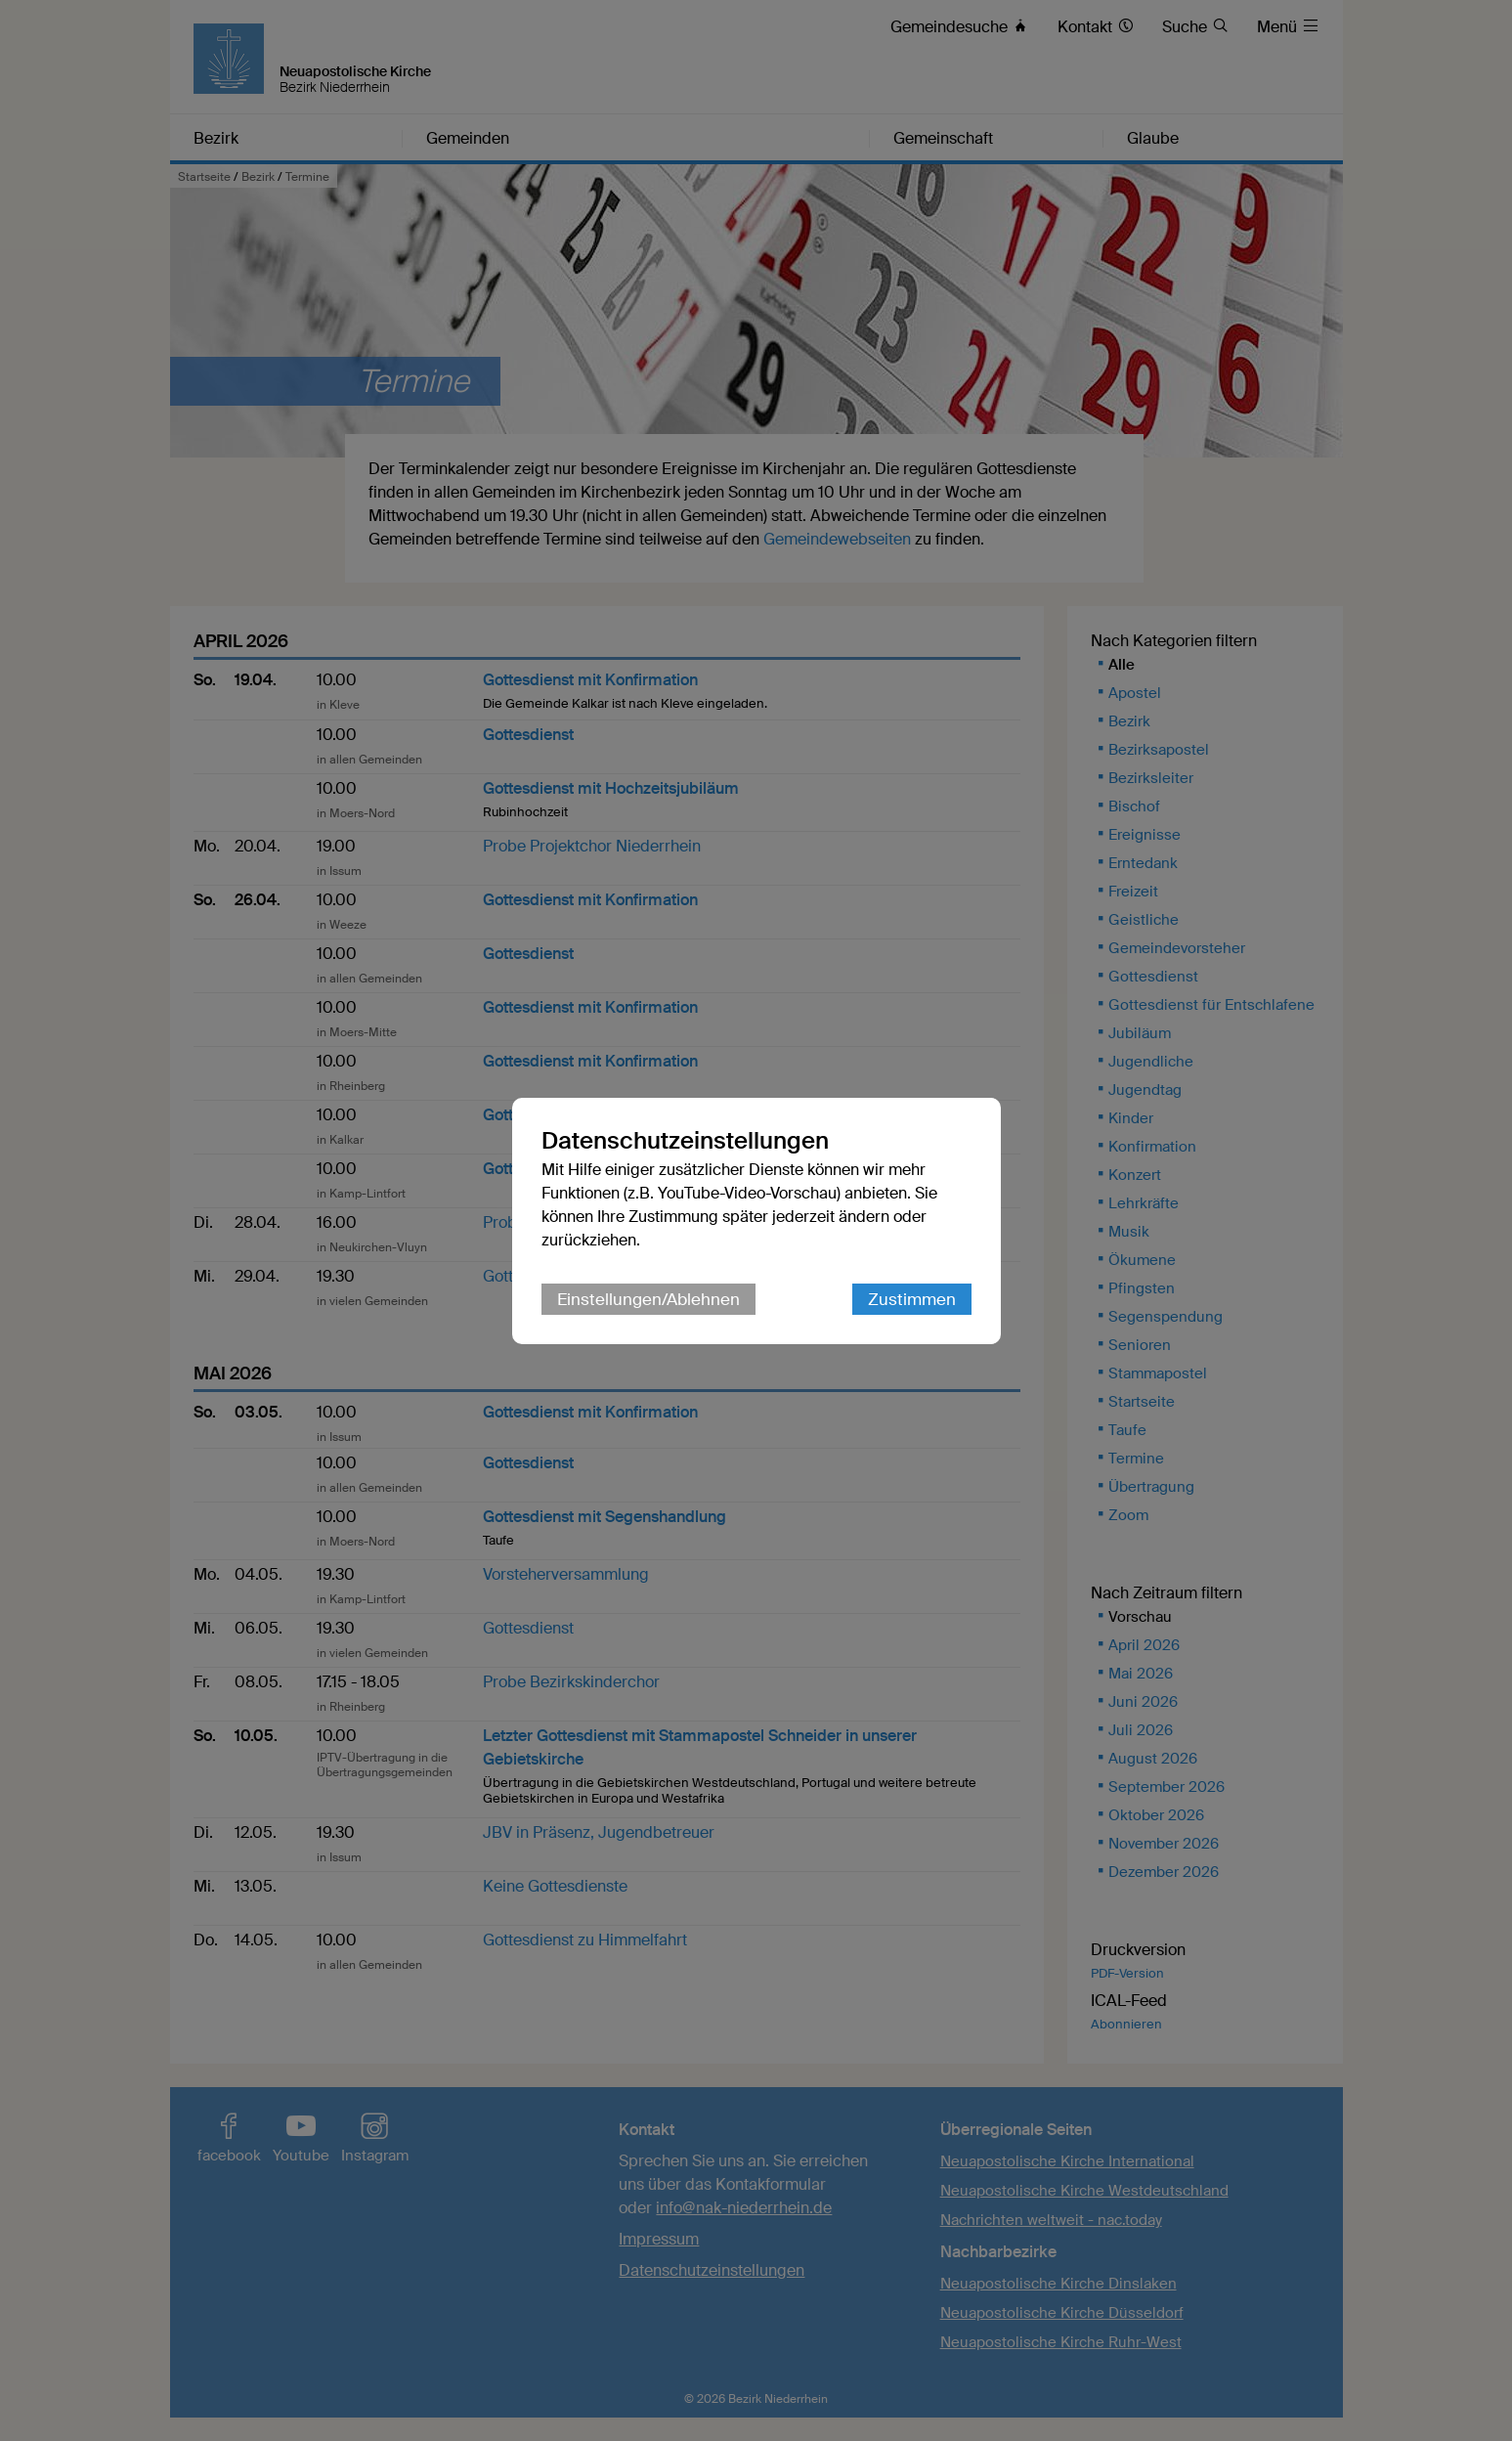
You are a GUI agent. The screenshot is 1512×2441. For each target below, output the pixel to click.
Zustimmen (912, 1299)
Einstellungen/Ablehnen (648, 1299)
